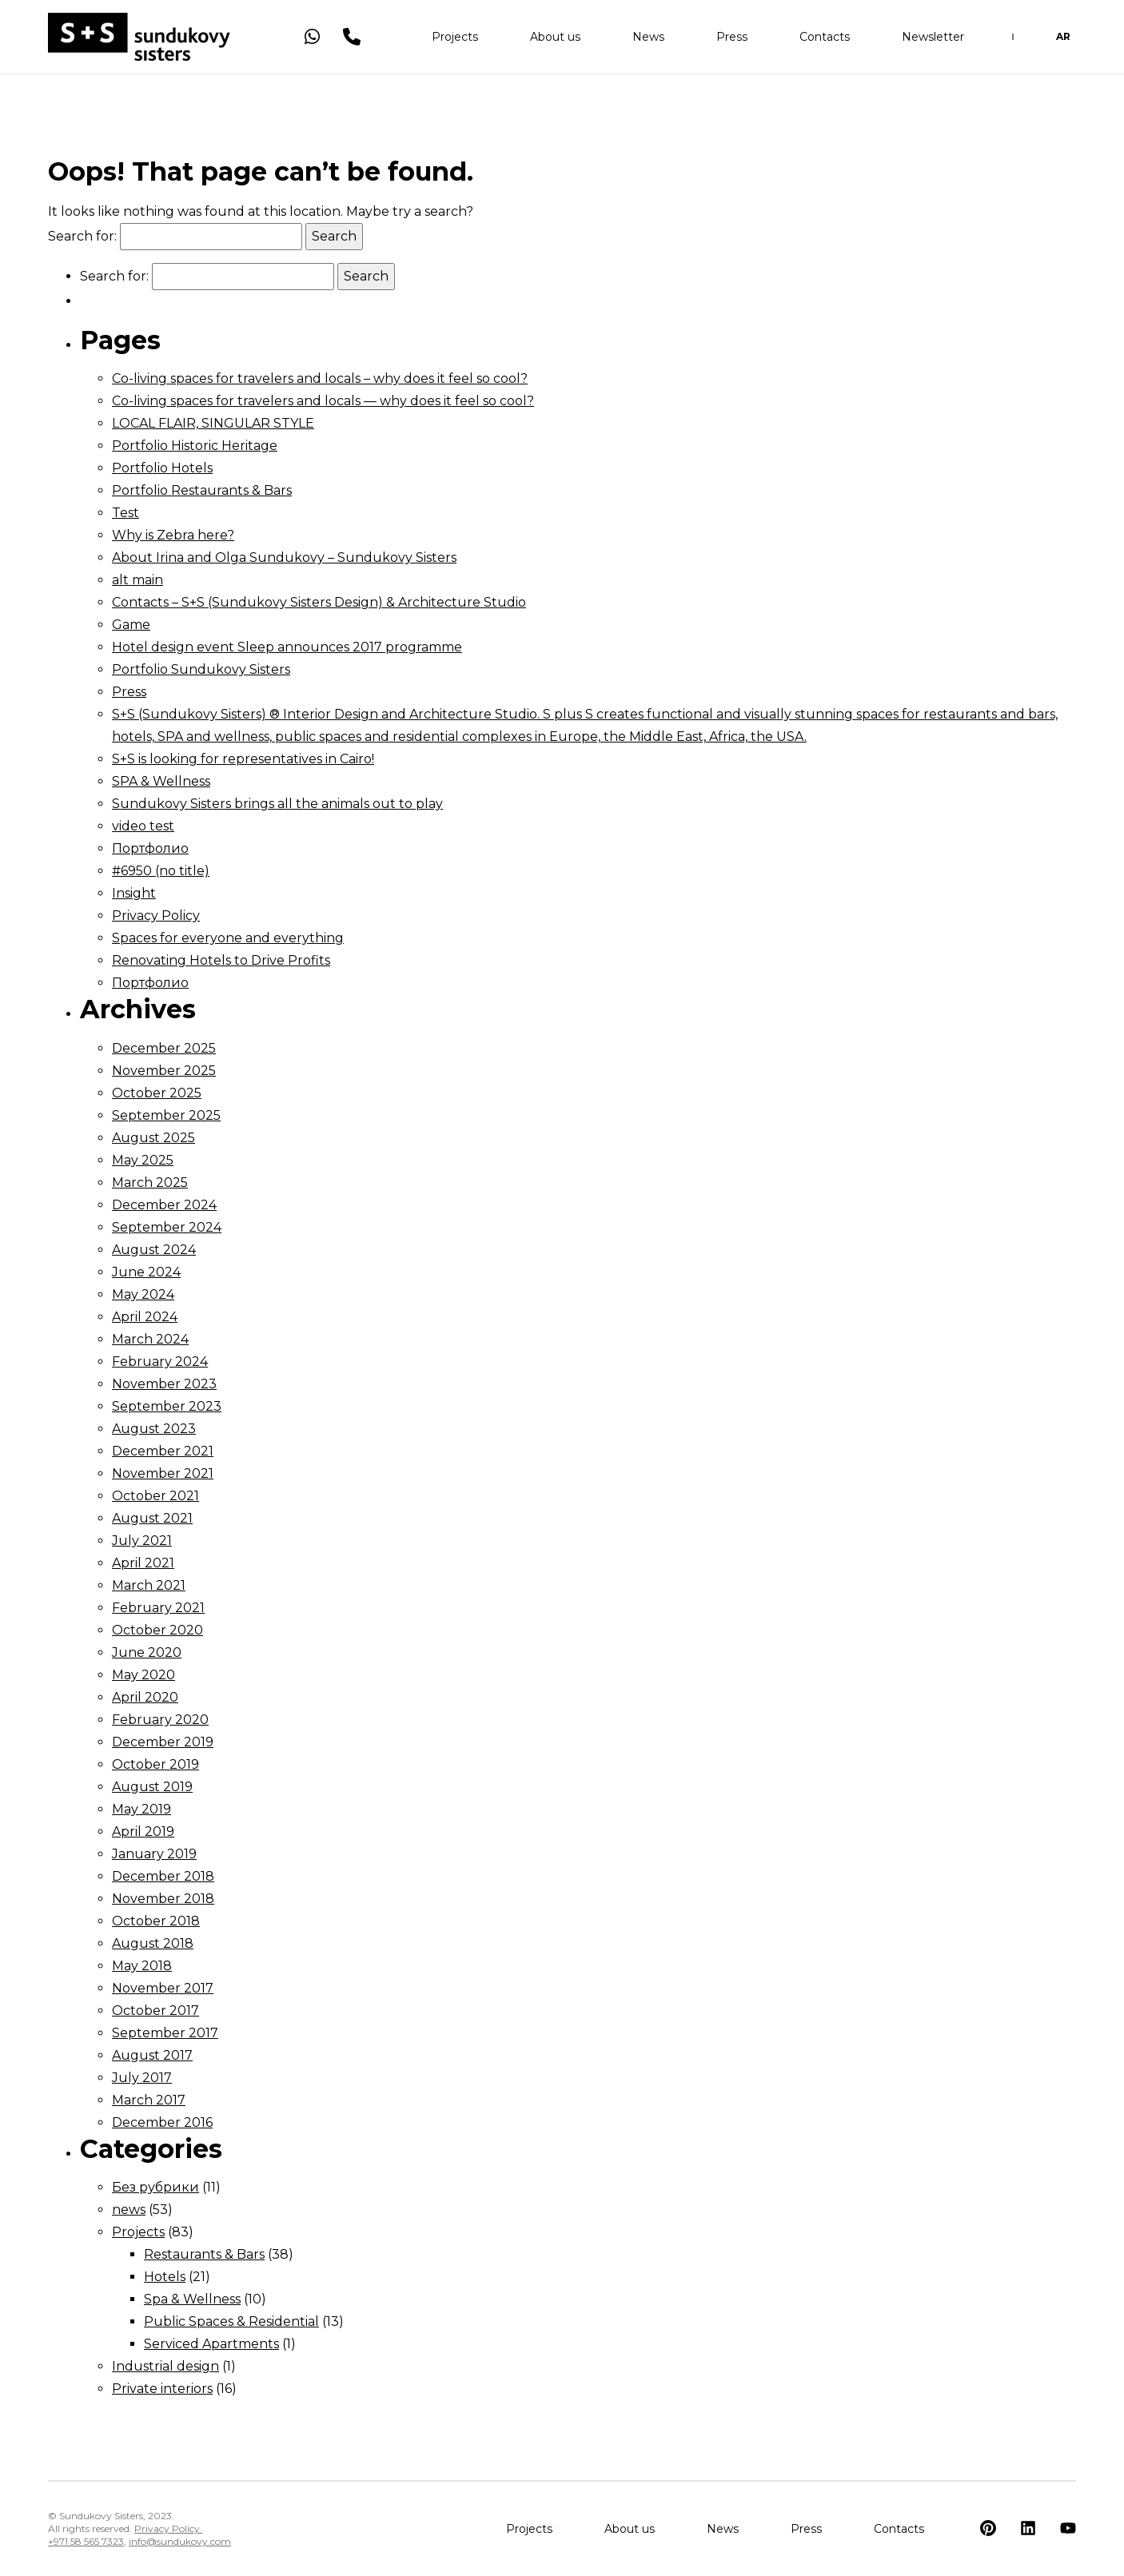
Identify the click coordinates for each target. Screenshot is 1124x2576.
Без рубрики (155, 2187)
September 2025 (166, 1115)
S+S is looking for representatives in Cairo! (243, 758)
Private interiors (162, 2388)
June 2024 (146, 1272)
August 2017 (152, 2055)
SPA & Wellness (161, 781)
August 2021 (152, 1518)
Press (731, 40)
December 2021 (162, 1451)
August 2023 (154, 1428)
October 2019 (155, 1764)
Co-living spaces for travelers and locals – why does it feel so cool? (320, 378)
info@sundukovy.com (180, 2541)
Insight (134, 893)
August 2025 (153, 1137)
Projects (455, 40)
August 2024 (154, 1249)
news (128, 2209)
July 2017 (142, 2077)
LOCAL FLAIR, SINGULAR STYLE (213, 423)
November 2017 (162, 1988)
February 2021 (158, 1607)
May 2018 (142, 1965)
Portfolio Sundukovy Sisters (201, 669)
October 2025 (156, 1093)
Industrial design (165, 2366)
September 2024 (166, 1227)
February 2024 (160, 1361)
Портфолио (150, 848)
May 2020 (143, 1674)
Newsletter (933, 40)
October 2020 (157, 1630)
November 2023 (164, 1384)
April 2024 (144, 1316)
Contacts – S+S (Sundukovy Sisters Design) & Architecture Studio (319, 602)
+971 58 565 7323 (86, 2541)
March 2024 (150, 1339)
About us (555, 40)
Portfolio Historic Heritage (194, 445)
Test (125, 512)
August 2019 (152, 1786)
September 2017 (165, 2032)
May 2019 (141, 1809)
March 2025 (150, 1182)
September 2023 (166, 1406)
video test (143, 826)
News (648, 40)
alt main (137, 579)
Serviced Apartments (211, 2343)
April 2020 (145, 1697)
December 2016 (162, 2122)
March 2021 (148, 1585)
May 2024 (143, 1294)
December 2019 (162, 1742)
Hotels (164, 2276)
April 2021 (143, 1563)
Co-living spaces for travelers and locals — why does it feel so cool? (323, 400)
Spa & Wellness (192, 2299)
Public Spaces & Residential (231, 2321)
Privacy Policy (156, 915)
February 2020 (160, 1719)
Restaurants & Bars (204, 2254)
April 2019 (143, 1831)
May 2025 (142, 1160)
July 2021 (142, 1540)
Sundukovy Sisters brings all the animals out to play (277, 803)
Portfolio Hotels (162, 468)
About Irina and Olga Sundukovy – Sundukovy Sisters (284, 557)
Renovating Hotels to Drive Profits (221, 960)
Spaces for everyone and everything (228, 938)
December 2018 (163, 1876)
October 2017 (155, 2010)
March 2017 (148, 2100)
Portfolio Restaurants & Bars (202, 490)
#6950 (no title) (160, 870)
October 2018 (156, 1921)
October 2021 (155, 1495)
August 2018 (152, 1943)
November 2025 (164, 1070)
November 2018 (163, 1898)
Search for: (82, 236)
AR (1063, 40)
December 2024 (164, 1204)
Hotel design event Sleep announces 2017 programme (287, 647)
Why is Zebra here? (173, 535)
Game (131, 624)
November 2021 (162, 1473)
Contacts (824, 40)
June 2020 (146, 1652)
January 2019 (154, 1853)
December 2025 (164, 1048)
